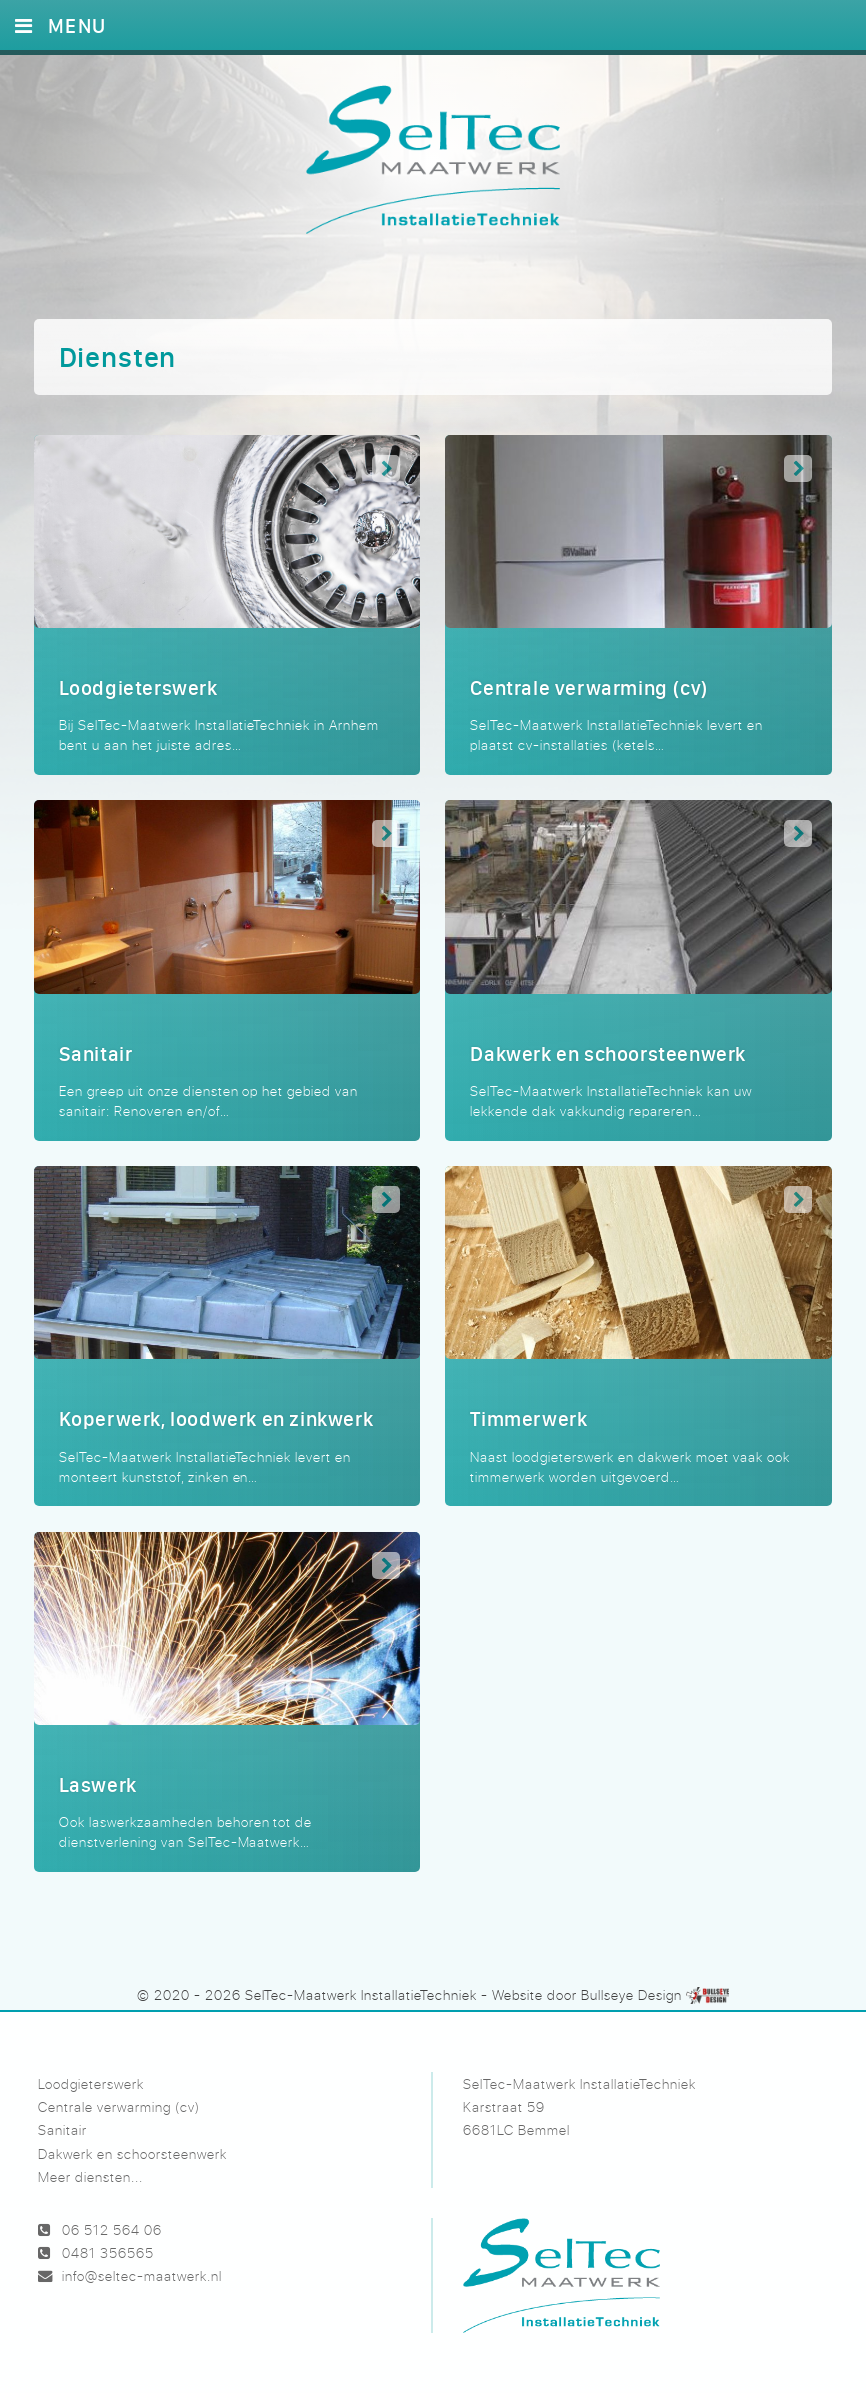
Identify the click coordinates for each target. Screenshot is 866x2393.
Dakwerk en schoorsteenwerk (132, 2153)
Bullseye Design (631, 1994)
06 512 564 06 (112, 2229)
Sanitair (62, 2129)
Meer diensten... (90, 2176)
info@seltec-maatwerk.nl (142, 2275)
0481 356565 (108, 2252)
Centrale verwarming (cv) (119, 2106)
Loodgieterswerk (91, 2083)
